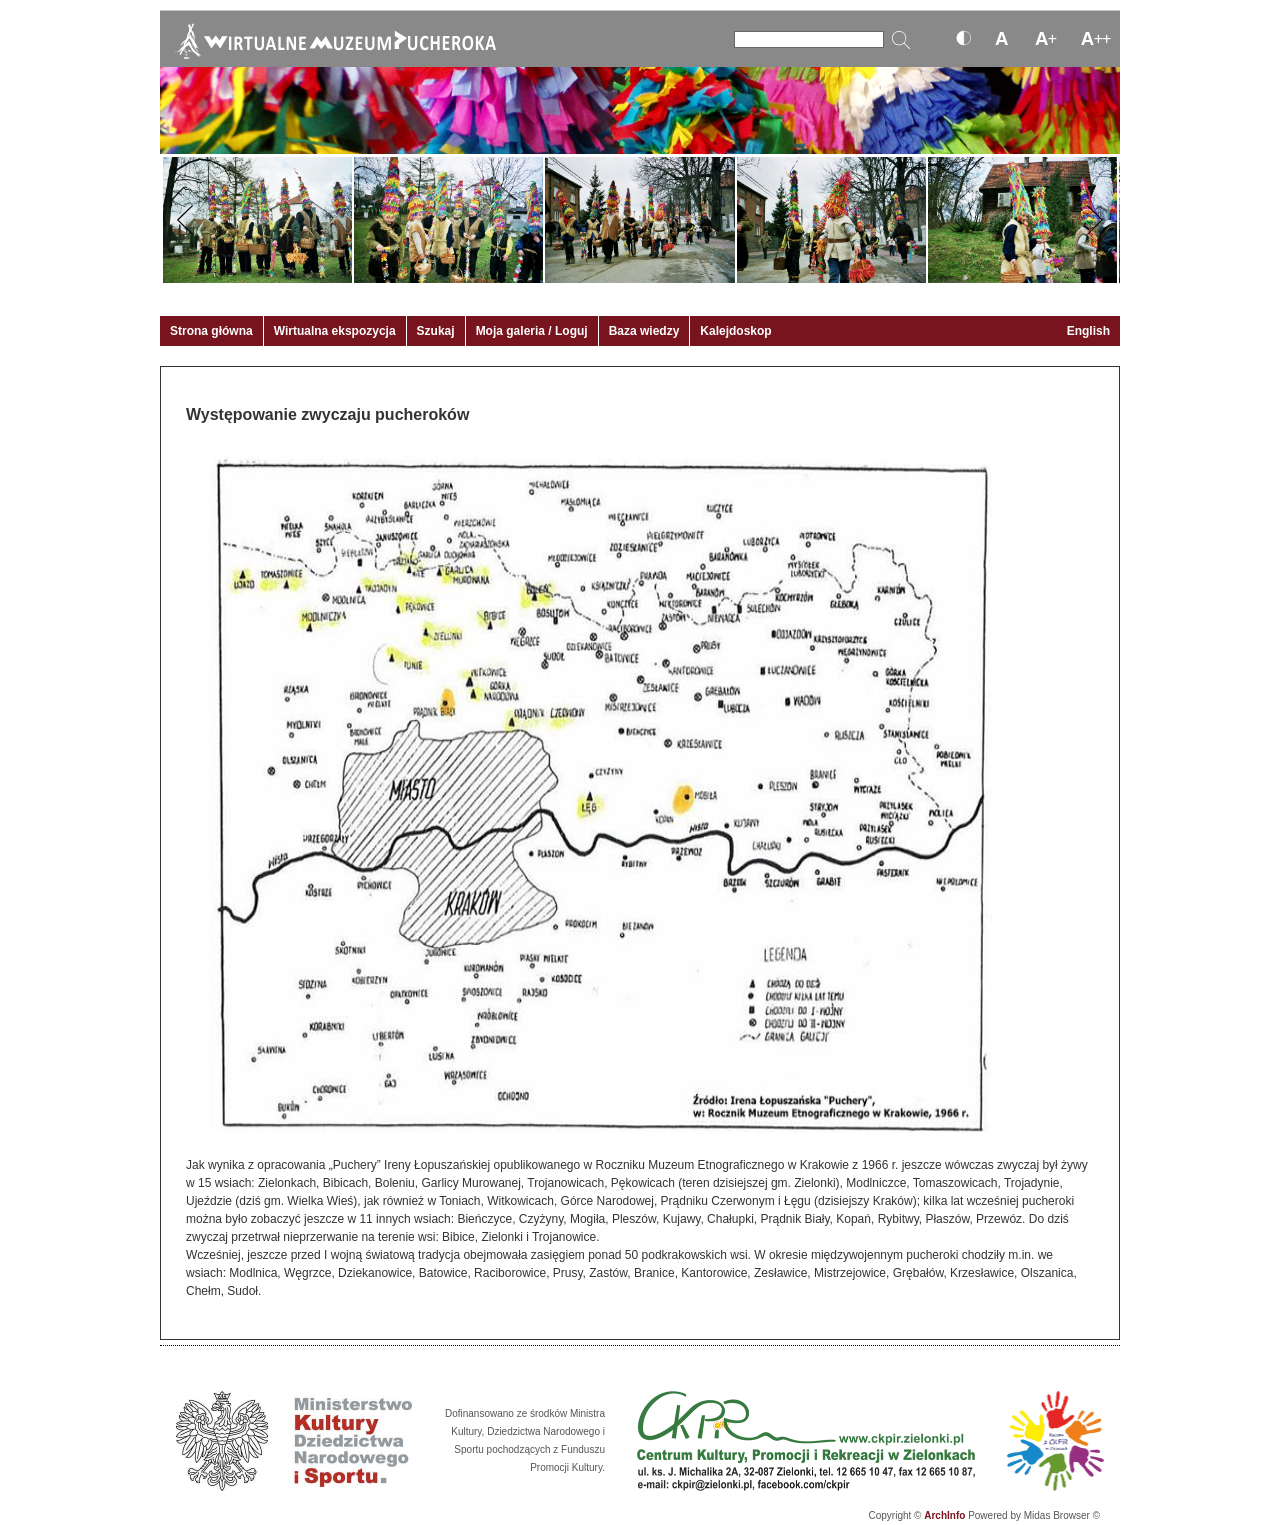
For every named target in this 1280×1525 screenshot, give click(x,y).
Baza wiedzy (644, 331)
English (1088, 331)
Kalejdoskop (735, 331)
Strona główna (211, 331)
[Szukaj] (809, 39)
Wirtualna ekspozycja (335, 331)
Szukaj (436, 331)
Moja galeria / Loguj (532, 331)
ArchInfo (944, 1515)
